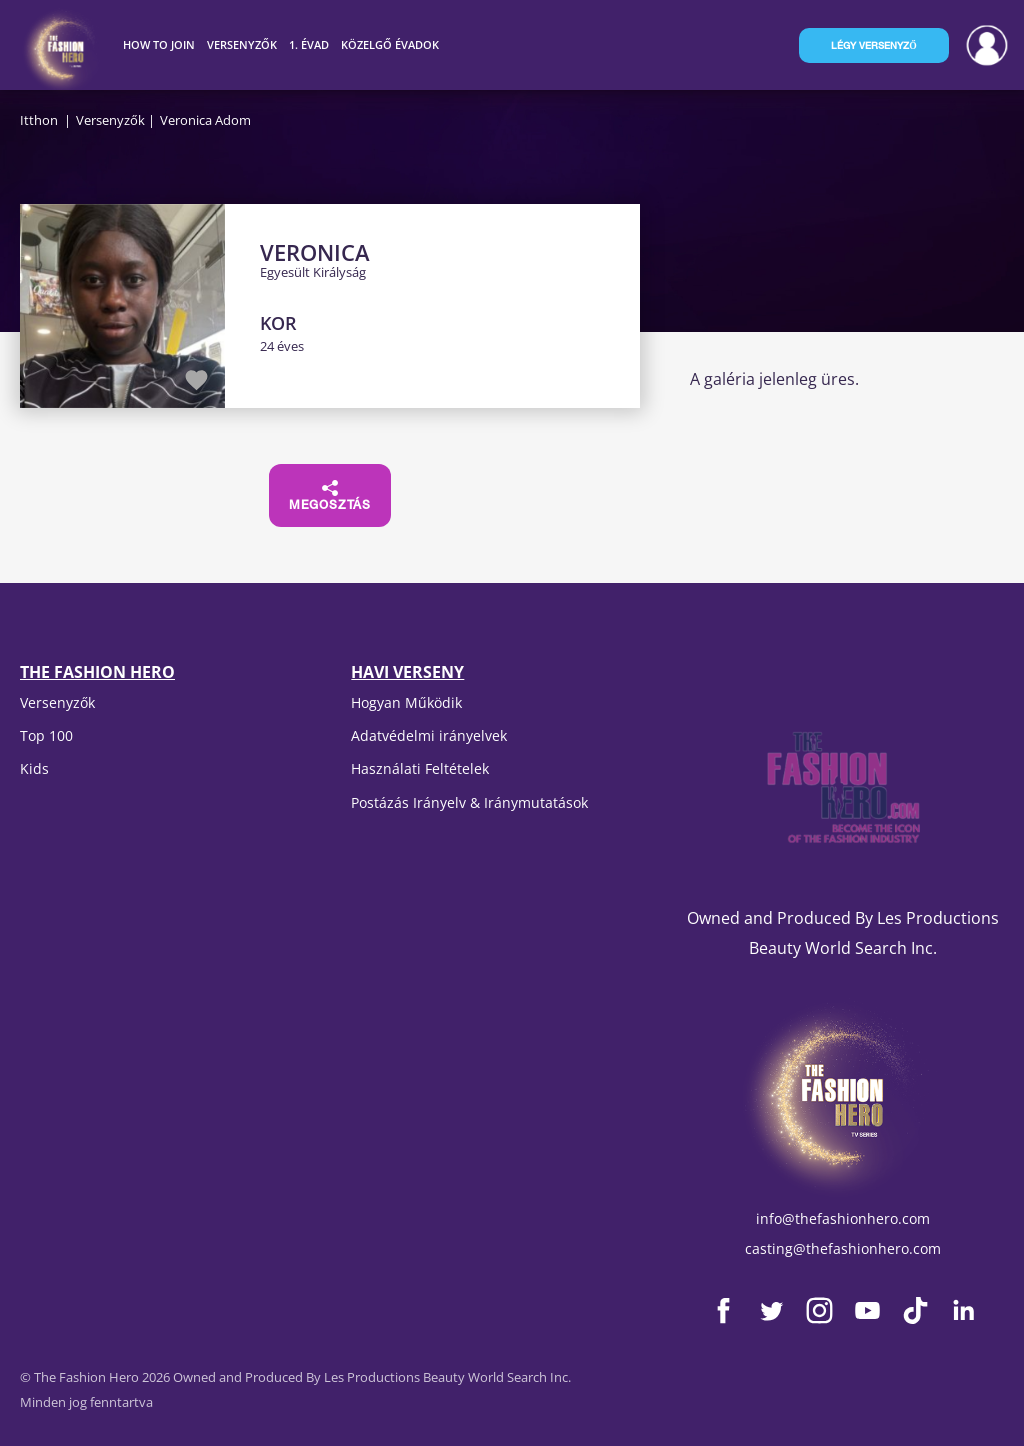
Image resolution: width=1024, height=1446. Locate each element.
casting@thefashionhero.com (843, 1248)
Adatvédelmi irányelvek (429, 735)
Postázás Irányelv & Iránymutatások (469, 802)
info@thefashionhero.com (843, 1218)
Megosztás (330, 496)
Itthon (39, 120)
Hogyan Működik (406, 702)
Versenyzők (110, 120)
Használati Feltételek (420, 768)
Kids (34, 768)
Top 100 (46, 735)
